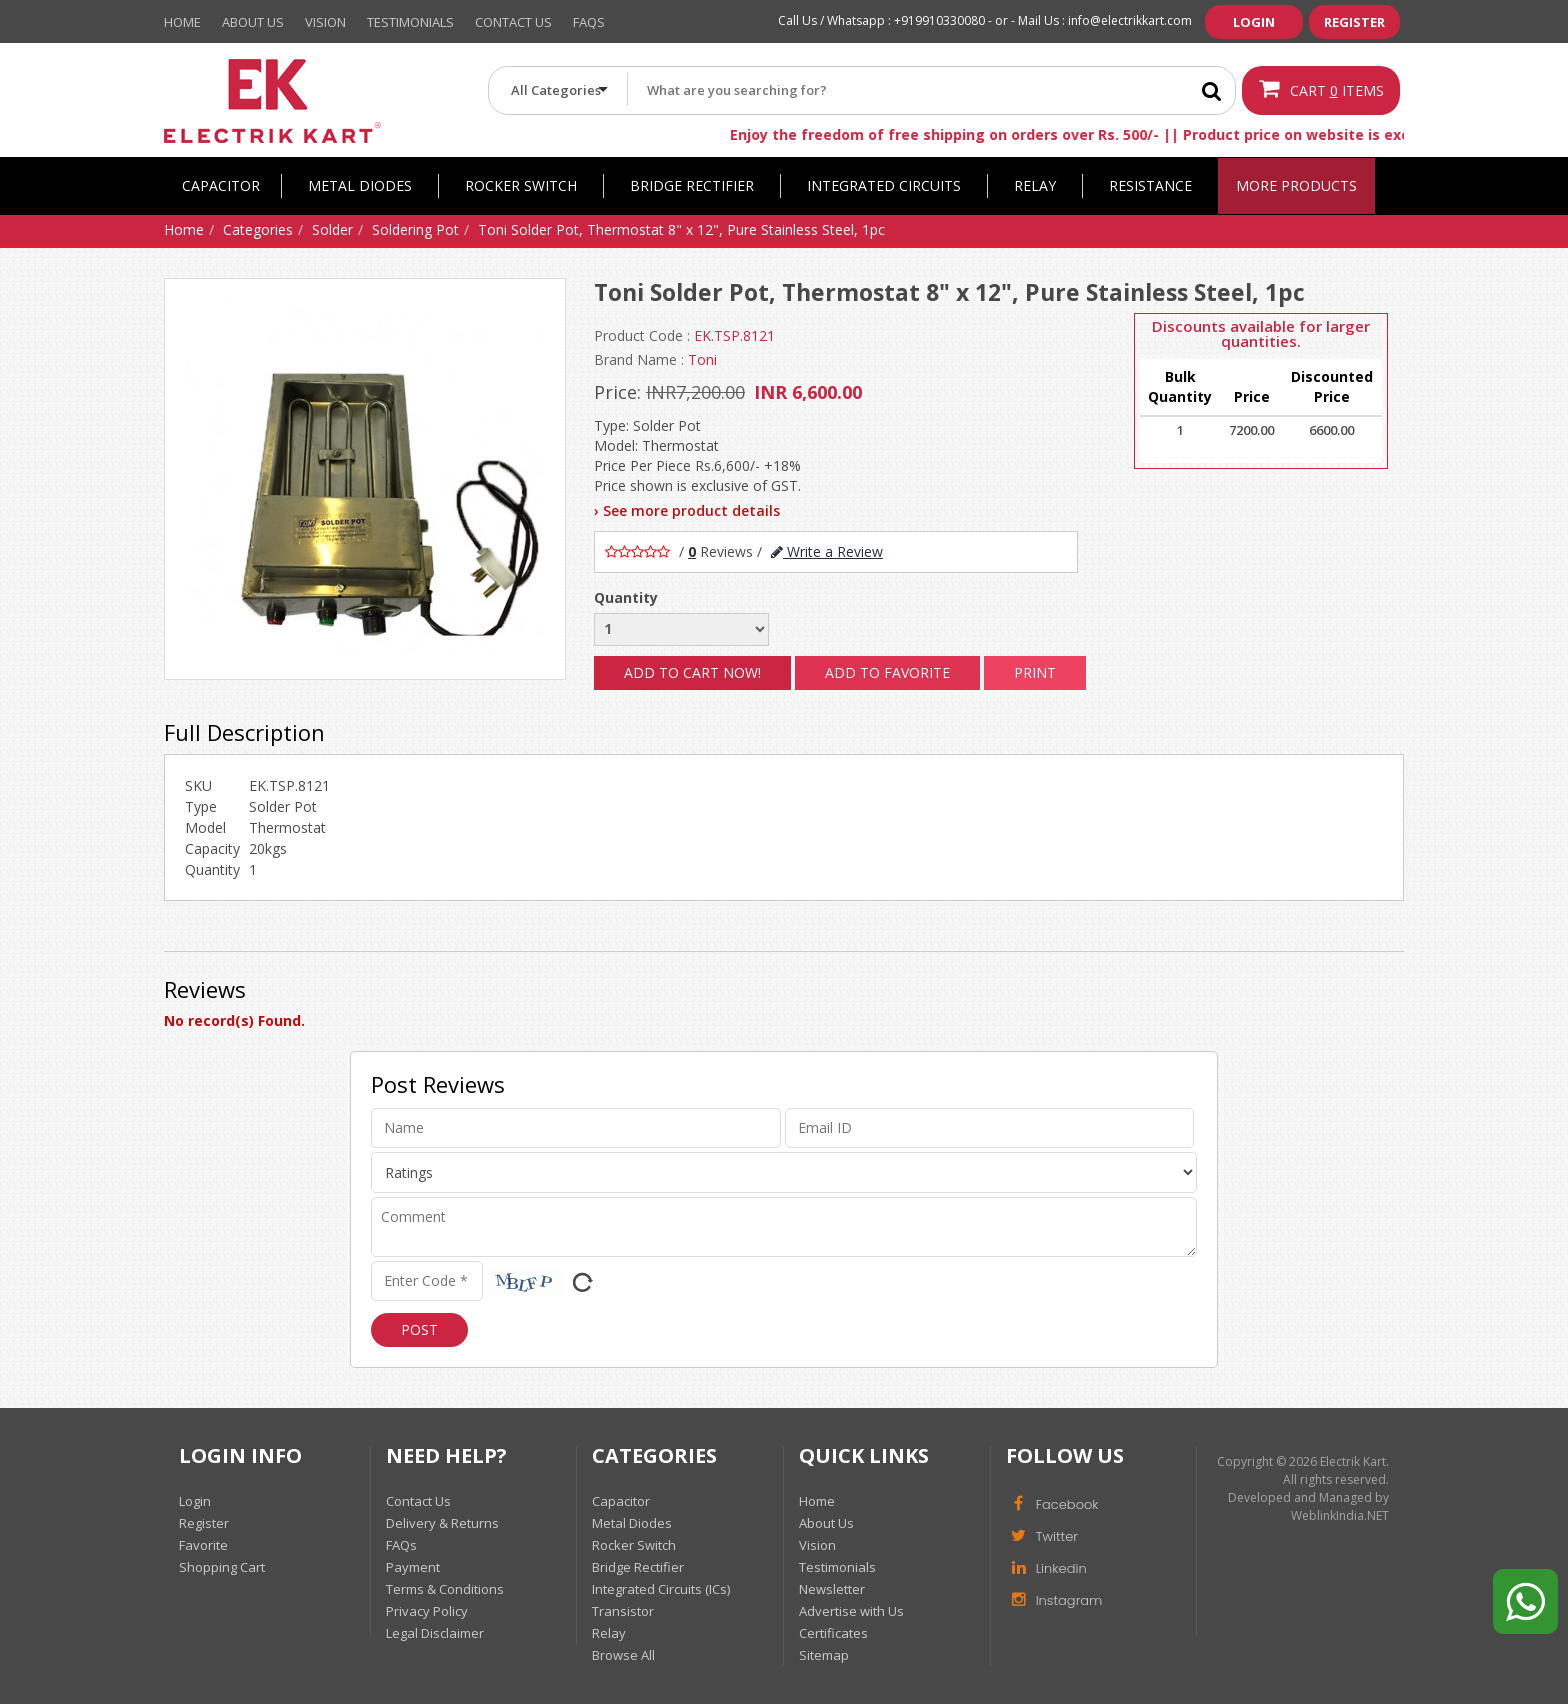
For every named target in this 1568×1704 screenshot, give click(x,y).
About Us (253, 22)
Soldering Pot (415, 229)
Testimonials (410, 22)
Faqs (589, 22)
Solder (332, 229)
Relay (1035, 185)
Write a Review (827, 551)
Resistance (1150, 185)
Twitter (1042, 1535)
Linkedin (1046, 1567)
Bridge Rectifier (692, 185)
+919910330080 (939, 20)
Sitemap (824, 1655)
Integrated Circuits (884, 185)
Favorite (203, 1545)
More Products (1296, 185)
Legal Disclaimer (435, 1633)
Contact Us (513, 22)
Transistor (623, 1611)
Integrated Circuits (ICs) (661, 1589)
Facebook (1052, 1503)
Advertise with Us (851, 1611)
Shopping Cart (222, 1567)
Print (1035, 672)
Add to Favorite (887, 672)
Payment (413, 1567)
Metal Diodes (360, 185)
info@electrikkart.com (1130, 20)
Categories (258, 229)
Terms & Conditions (445, 1589)
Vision (325, 22)
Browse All (623, 1655)
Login (1254, 22)
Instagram (1054, 1599)
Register (1354, 22)
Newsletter (832, 1589)
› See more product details (687, 510)
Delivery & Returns (442, 1523)
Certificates (833, 1633)
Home (182, 22)
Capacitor (221, 185)
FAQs (401, 1545)
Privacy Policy (427, 1611)
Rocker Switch (521, 185)
